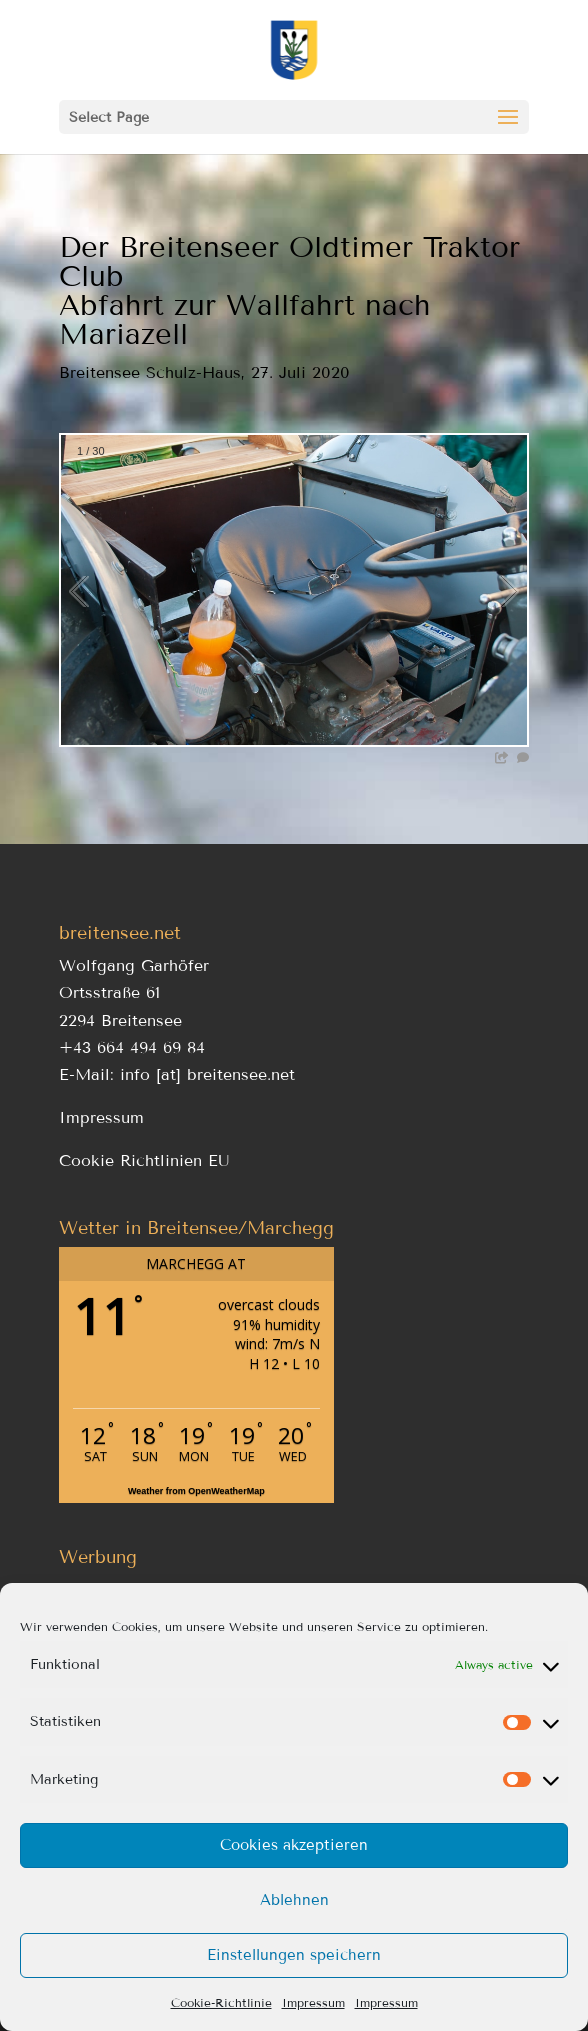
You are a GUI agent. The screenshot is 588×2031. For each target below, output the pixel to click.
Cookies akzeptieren (294, 1845)
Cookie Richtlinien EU (144, 1160)
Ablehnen (294, 1900)
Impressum (313, 2002)
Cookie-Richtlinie (221, 2002)
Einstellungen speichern (294, 1955)
